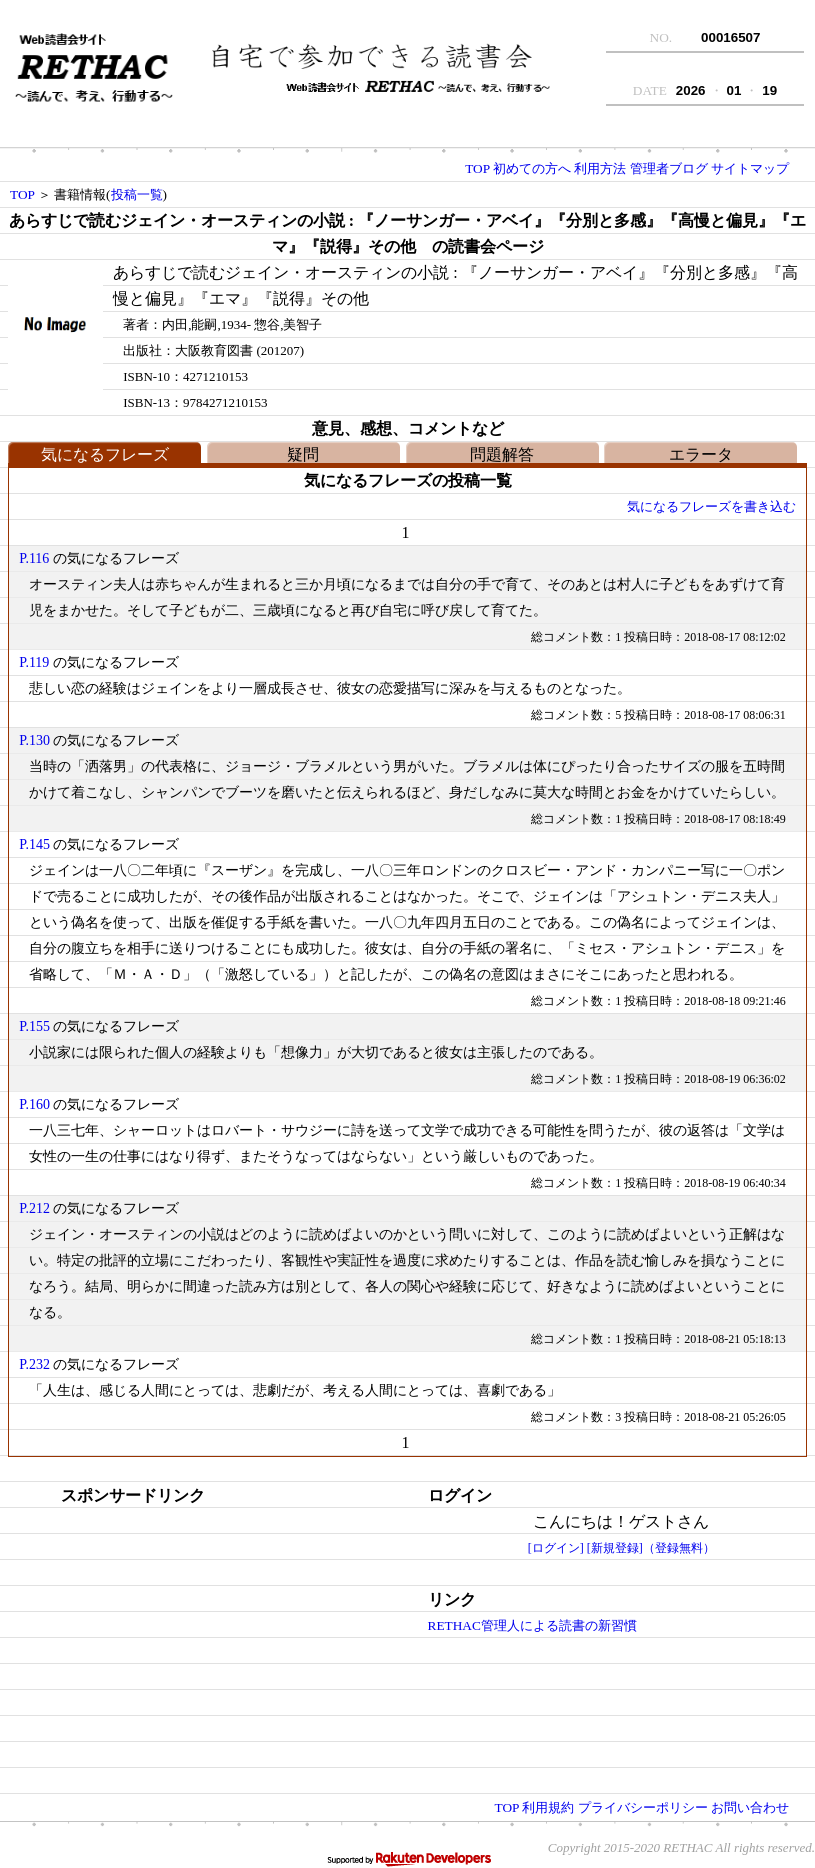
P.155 (34, 1026)
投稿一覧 (137, 194)
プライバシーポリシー (643, 1807)
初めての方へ (532, 168)
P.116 (34, 558)
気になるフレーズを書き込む (711, 506)
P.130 (34, 740)
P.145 (34, 844)
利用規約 (548, 1807)
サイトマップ (750, 168)
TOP (477, 168)
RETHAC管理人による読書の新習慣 (532, 1625)
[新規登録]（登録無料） (651, 1548)
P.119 (34, 662)
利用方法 (600, 168)
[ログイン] (556, 1548)
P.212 (34, 1208)
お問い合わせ (750, 1807)
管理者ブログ (669, 168)
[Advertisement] (166, 1634)
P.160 (34, 1104)
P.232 (34, 1364)
